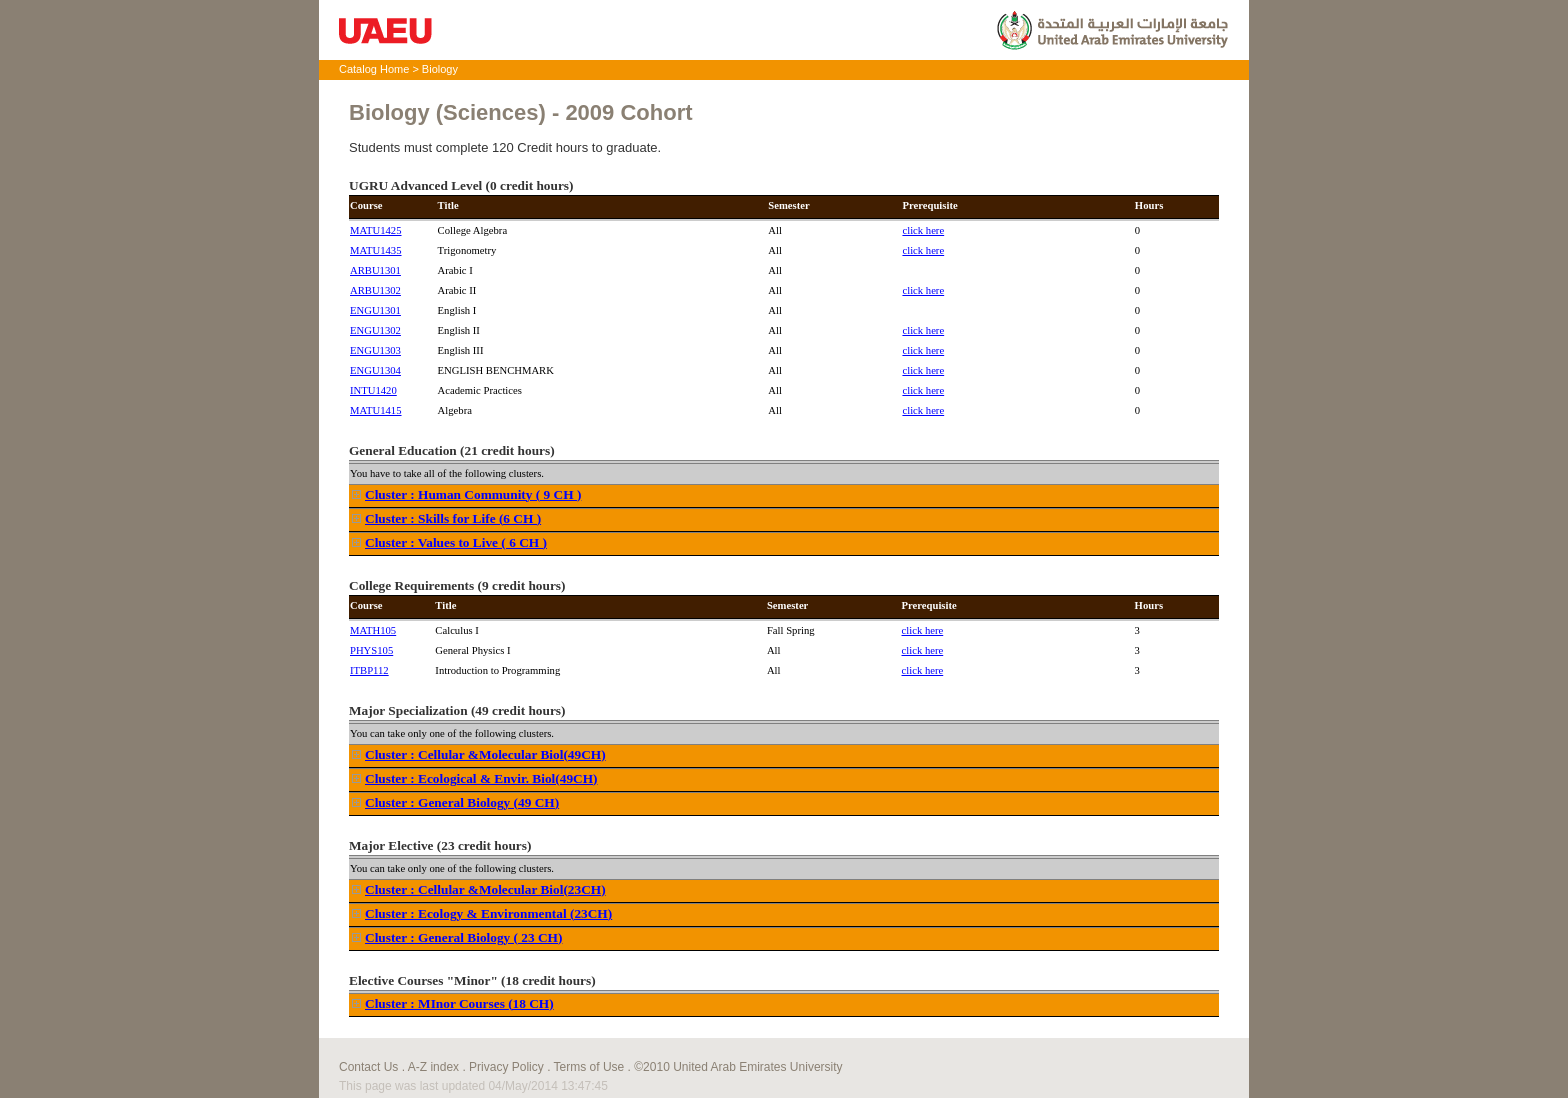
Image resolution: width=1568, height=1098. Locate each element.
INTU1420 (373, 390)
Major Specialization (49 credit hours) (457, 710)
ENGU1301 (375, 310)
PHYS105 (371, 650)
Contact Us (368, 1067)
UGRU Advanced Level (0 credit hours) (461, 185)
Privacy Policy (506, 1067)
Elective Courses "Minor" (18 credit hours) (472, 980)
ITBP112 (369, 670)
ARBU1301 (375, 270)
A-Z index (433, 1067)
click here (923, 230)
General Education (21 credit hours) (452, 450)
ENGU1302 (375, 330)
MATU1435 (376, 250)
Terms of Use (589, 1067)
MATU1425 (376, 230)
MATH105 (373, 630)
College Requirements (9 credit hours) (457, 585)
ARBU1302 (375, 290)
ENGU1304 (375, 370)
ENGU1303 (375, 350)
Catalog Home (374, 69)
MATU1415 (376, 410)
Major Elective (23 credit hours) (440, 845)
